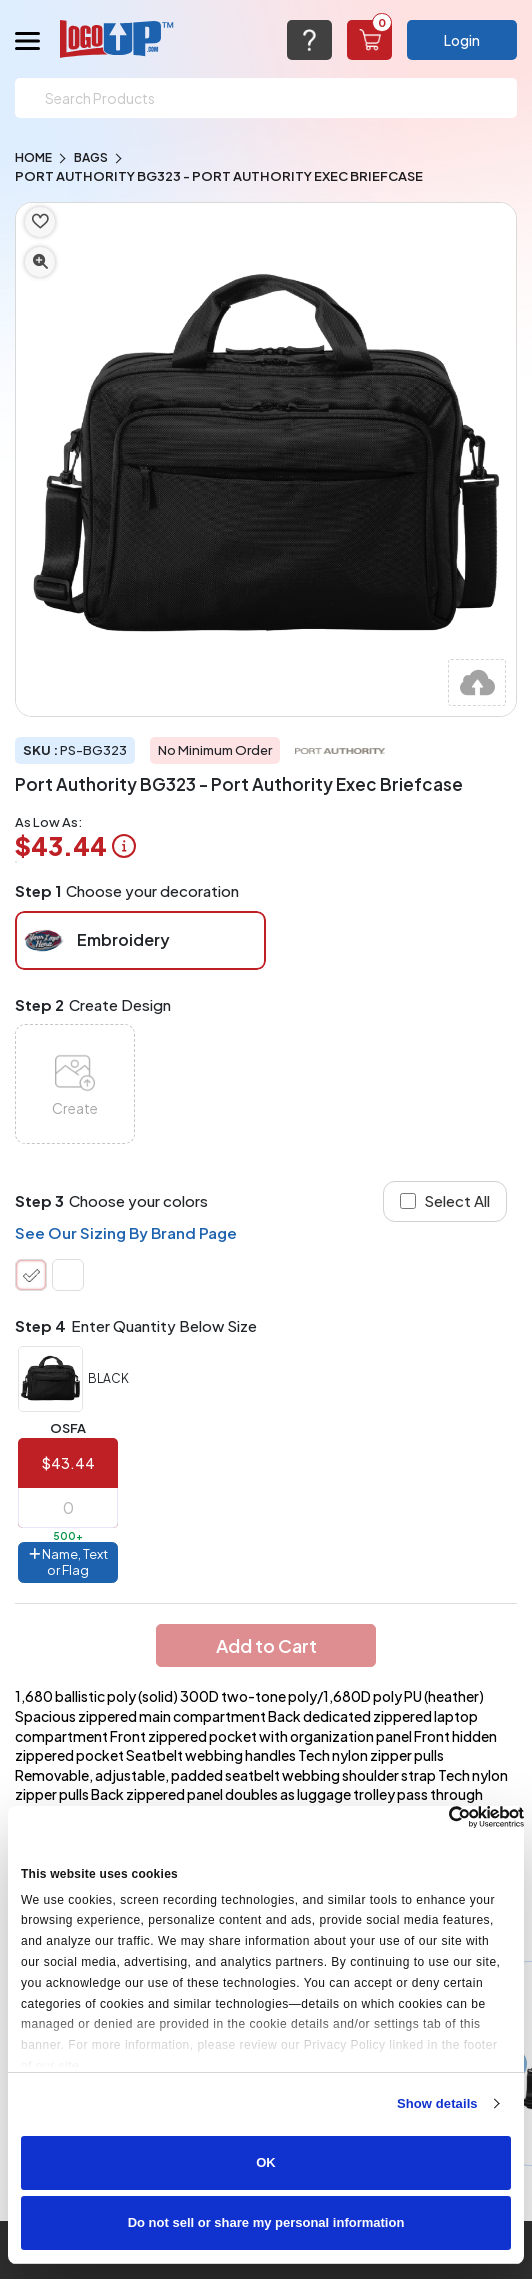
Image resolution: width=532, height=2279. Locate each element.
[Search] (266, 98)
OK (266, 2162)
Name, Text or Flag (68, 1562)
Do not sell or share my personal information (266, 2222)
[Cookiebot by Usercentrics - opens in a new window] (436, 1817)
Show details (437, 2103)
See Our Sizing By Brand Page (126, 1232)
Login (462, 40)
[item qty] (68, 1508)
